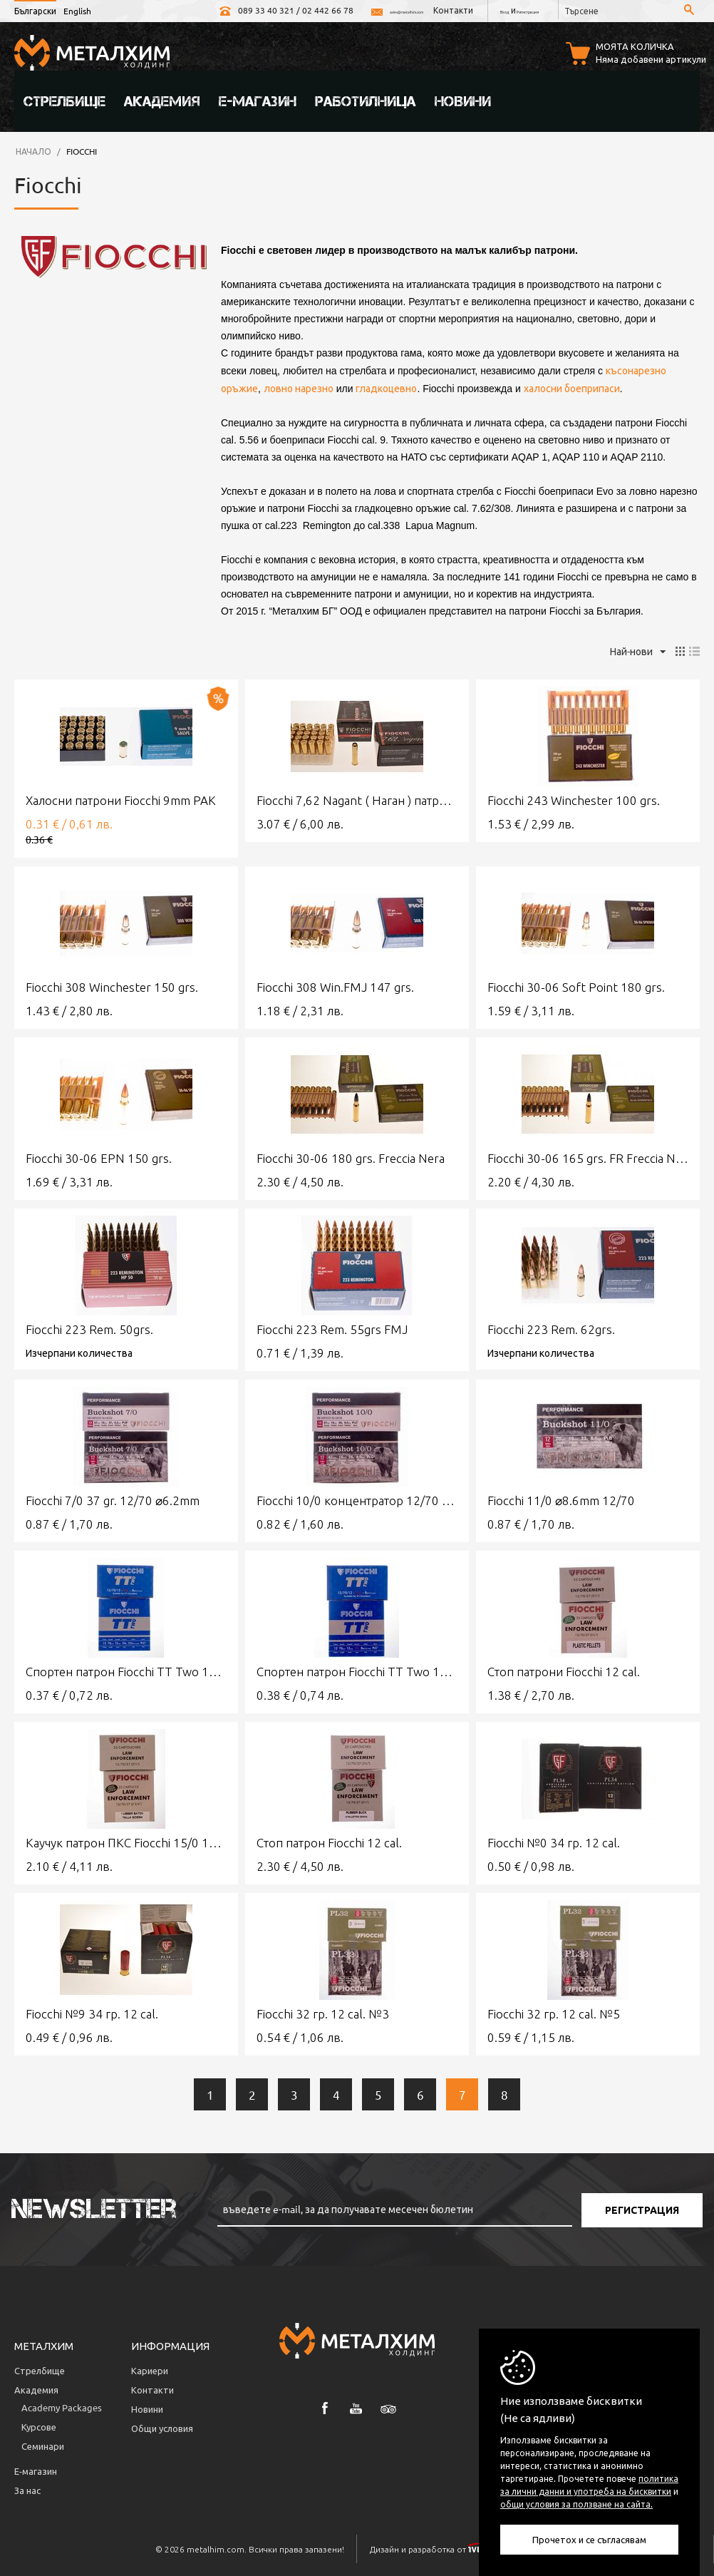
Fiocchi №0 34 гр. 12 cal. (553, 1840)
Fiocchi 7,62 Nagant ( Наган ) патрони (357, 798)
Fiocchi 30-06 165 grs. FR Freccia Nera (587, 1156)
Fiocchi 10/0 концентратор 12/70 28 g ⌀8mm (357, 1498)
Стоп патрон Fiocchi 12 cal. (329, 1840)
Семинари (42, 2444)
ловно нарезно (298, 385)
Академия (162, 99)
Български (35, 10)
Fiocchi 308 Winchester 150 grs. (112, 985)
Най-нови (638, 650)
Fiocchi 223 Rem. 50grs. (89, 1327)
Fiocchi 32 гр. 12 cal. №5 (553, 2011)
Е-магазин (257, 99)
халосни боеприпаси (572, 385)
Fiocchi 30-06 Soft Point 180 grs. (576, 985)
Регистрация (511, 10)
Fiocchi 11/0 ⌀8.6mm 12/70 (561, 1498)
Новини (463, 99)
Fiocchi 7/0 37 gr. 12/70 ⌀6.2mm (113, 1498)
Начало (33, 149)
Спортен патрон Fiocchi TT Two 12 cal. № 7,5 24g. (126, 1669)
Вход (463, 10)
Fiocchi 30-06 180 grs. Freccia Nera (351, 1156)
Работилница (365, 99)
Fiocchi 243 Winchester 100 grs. (573, 798)
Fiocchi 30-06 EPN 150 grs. (99, 1156)
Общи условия (162, 2426)
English (77, 10)
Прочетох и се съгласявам (589, 2539)
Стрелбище (64, 99)
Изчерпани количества (79, 1350)
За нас (27, 2488)
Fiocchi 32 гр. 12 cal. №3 (323, 2011)
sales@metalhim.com (317, 10)
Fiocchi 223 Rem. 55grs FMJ (332, 1327)
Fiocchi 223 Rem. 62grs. (551, 1327)
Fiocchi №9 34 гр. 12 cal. (92, 2011)
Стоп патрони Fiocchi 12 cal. (563, 1669)
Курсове (38, 2424)
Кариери (149, 2368)
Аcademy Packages (61, 2405)
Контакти (404, 10)
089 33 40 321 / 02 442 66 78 (182, 10)
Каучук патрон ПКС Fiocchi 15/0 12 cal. (126, 1840)
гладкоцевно (386, 385)
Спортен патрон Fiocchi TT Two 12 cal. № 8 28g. (357, 1669)
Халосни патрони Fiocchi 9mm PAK (121, 798)
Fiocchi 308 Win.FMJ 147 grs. (335, 985)
